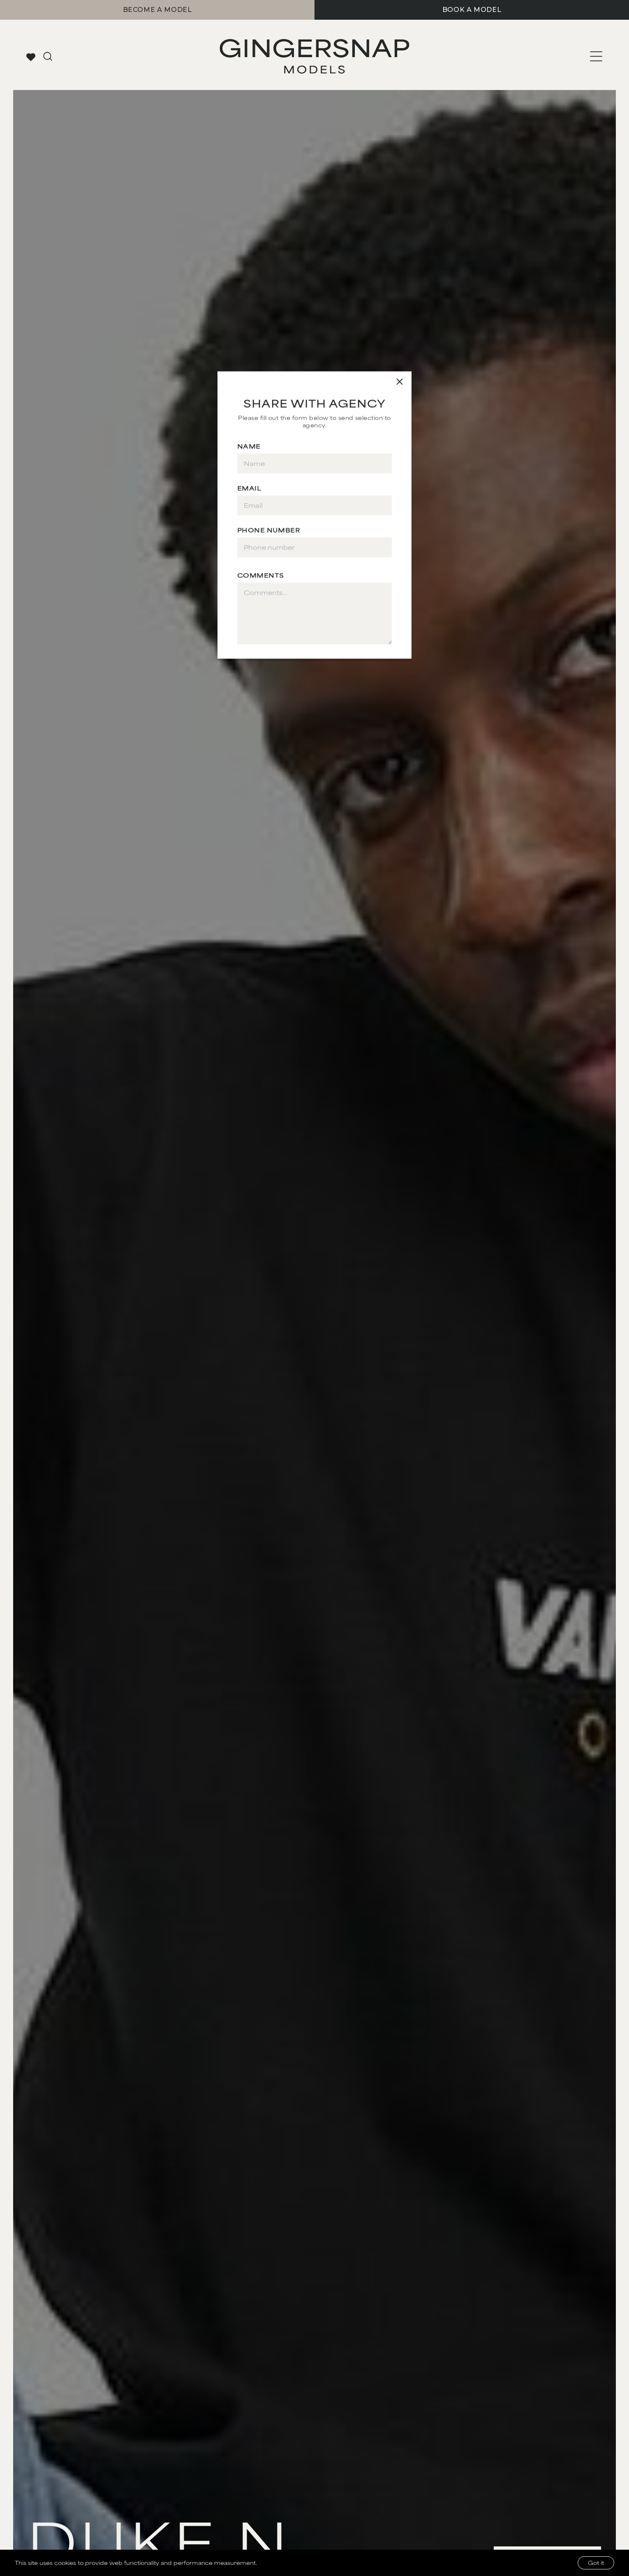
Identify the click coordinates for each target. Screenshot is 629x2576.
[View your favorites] (30, 56)
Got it (596, 2563)
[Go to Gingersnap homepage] (314, 56)
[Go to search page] (47, 56)
